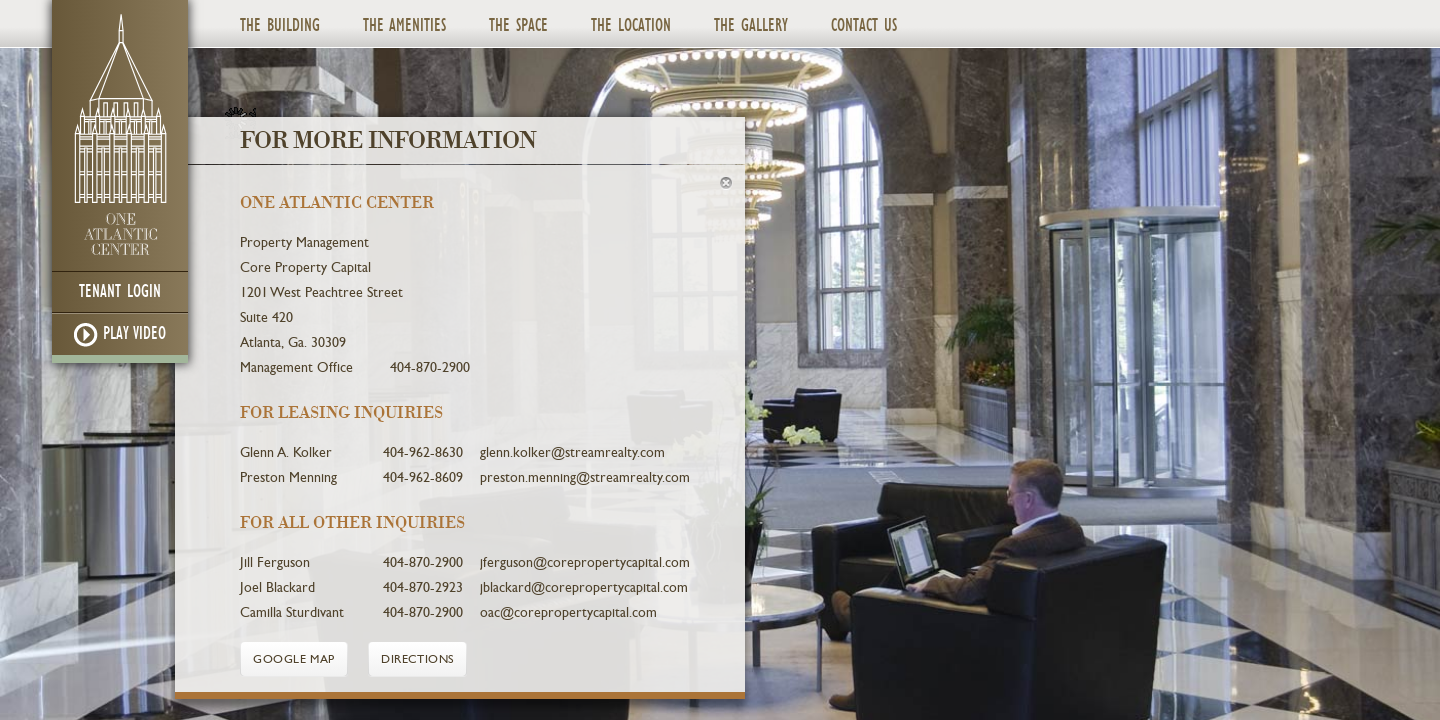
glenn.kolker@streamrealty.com (572, 452)
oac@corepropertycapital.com (568, 612)
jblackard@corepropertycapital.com (584, 587)
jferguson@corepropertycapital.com (585, 562)
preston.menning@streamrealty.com (585, 477)
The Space (518, 25)
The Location (631, 25)
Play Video (120, 335)
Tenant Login (120, 291)
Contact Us (864, 25)
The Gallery (751, 25)
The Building (280, 25)
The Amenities (404, 25)
